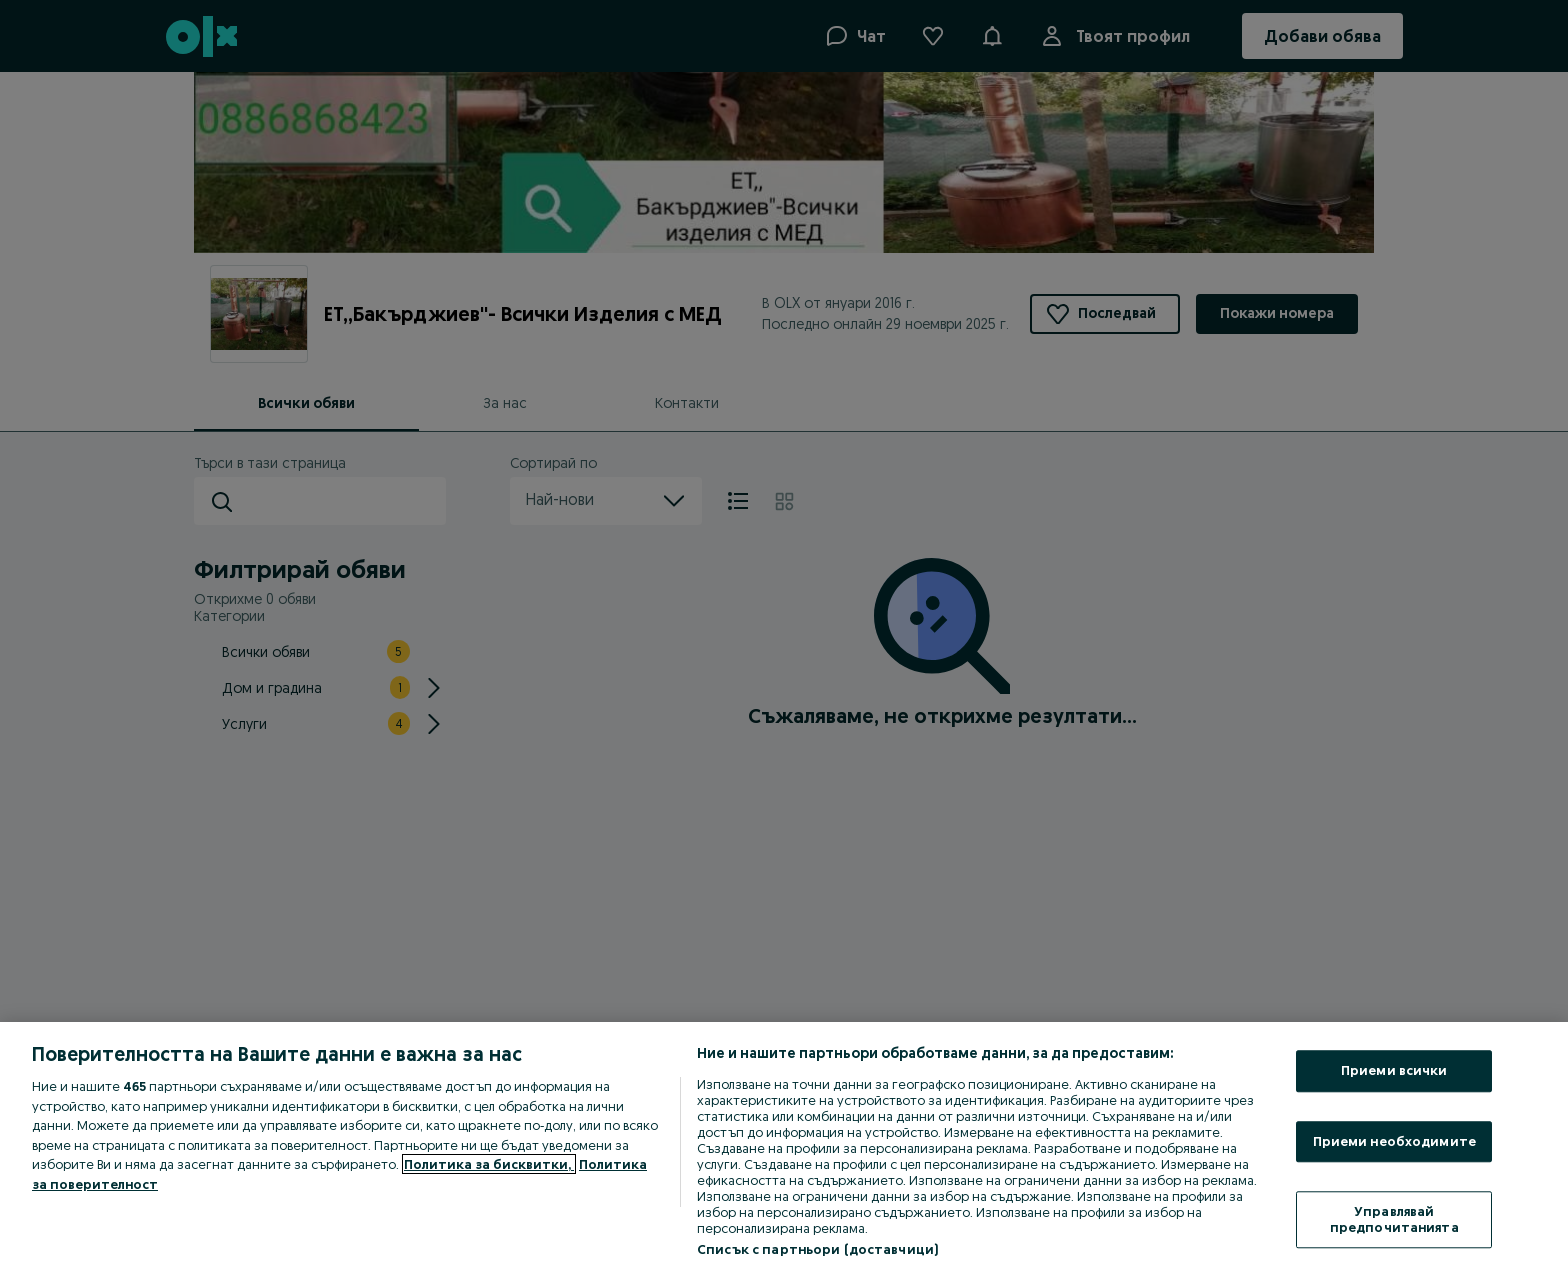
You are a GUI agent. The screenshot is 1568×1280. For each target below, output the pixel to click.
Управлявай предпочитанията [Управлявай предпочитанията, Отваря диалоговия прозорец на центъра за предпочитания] (1394, 1220)
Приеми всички (1394, 1070)
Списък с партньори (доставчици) (817, 1249)
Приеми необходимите (1394, 1141)
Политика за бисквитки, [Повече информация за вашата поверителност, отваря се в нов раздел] (489, 1164)
